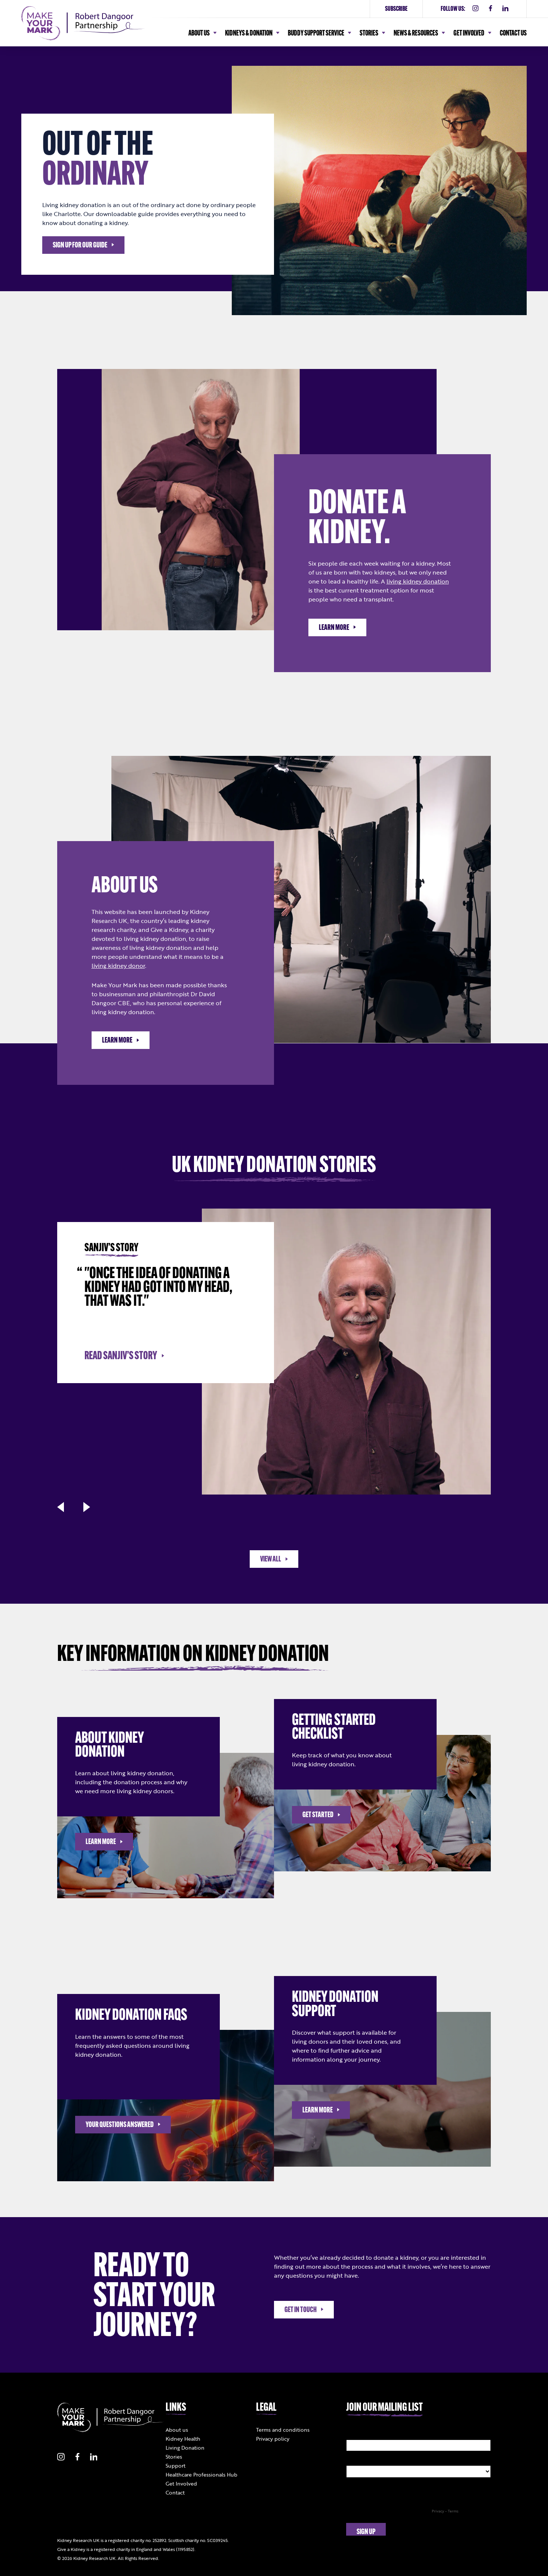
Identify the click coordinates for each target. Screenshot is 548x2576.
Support (175, 2465)
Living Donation (185, 2448)
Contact (175, 2492)
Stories (174, 2456)
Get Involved (181, 2483)
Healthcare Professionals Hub (201, 2474)
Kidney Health (183, 2439)
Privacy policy (272, 2439)
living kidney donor (118, 965)
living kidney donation (418, 581)
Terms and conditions (283, 2430)
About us (177, 2430)
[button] (60, 1507)
